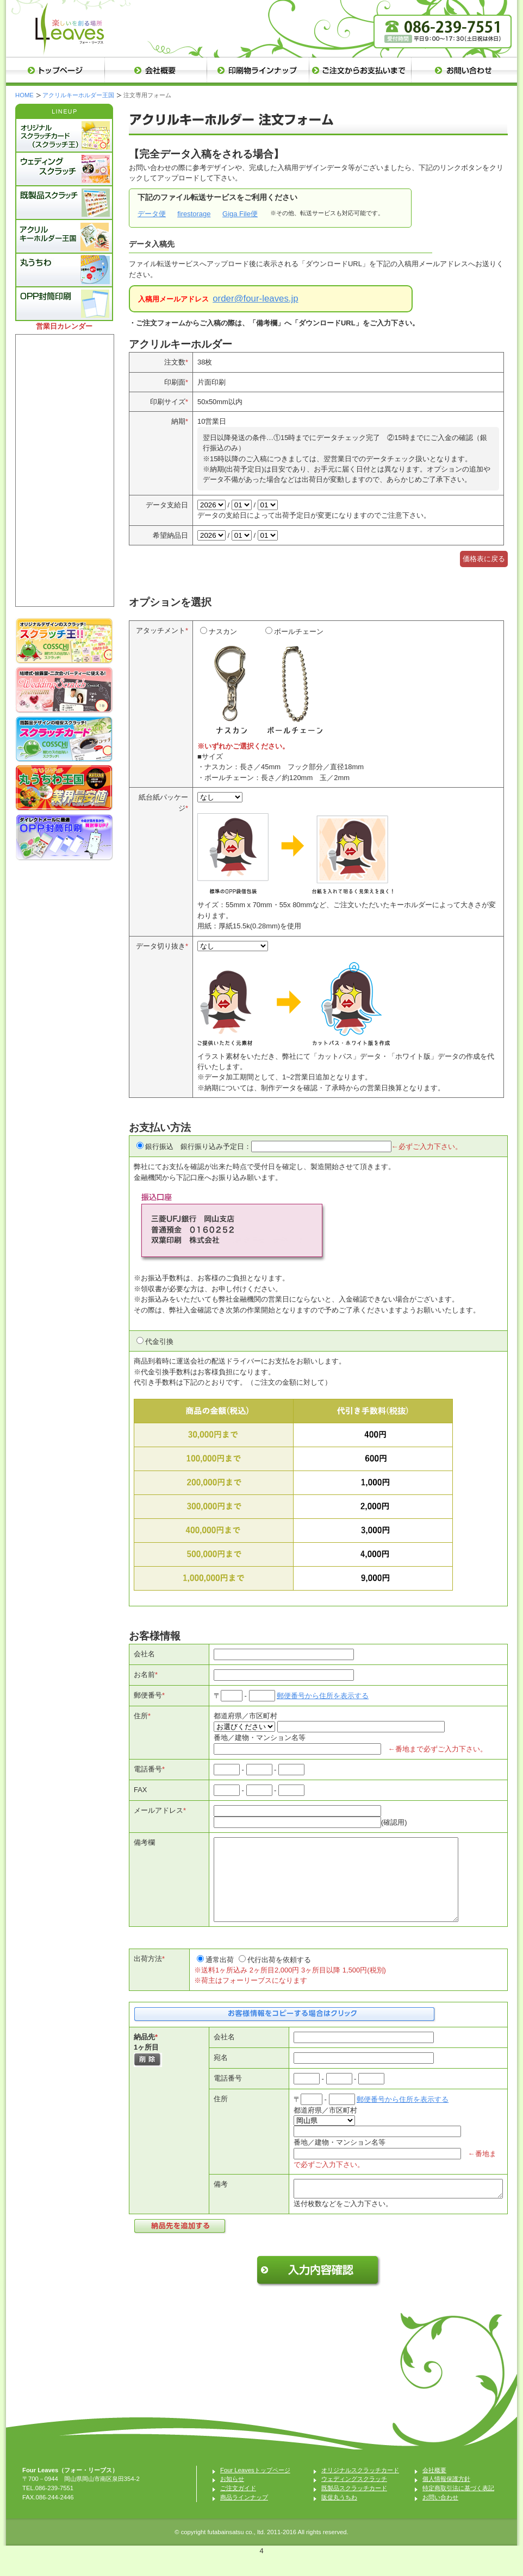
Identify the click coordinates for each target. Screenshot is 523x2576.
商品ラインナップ (244, 2517)
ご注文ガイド (238, 2507)
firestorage (193, 214)
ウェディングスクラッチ (354, 2498)
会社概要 (434, 2489)
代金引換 (159, 1341)
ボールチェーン (295, 683)
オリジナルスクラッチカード (360, 2489)
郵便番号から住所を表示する (323, 1696)
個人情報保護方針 (446, 2498)
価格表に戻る (484, 559)
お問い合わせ (440, 2517)
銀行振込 (159, 1146)
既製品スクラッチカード (354, 2507)
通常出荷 (220, 1976)
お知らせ (232, 2498)
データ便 (152, 214)
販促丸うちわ (339, 2517)
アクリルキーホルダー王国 (78, 95)
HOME (24, 95)
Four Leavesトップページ (255, 2489)
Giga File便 (240, 214)
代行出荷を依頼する (279, 1976)
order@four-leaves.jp (255, 298)
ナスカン (230, 683)
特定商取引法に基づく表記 (458, 2507)
